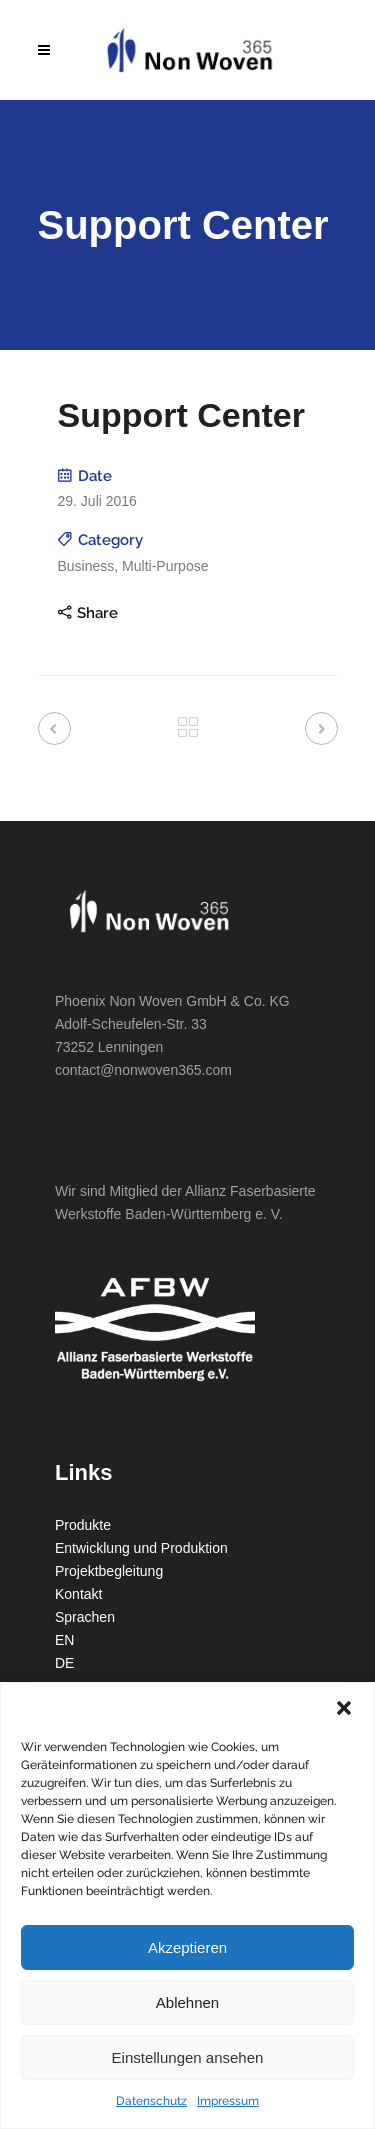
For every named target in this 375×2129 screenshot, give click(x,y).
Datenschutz (151, 2101)
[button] (344, 1708)
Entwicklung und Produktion (141, 1548)
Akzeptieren (187, 1947)
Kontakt (78, 1594)
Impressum (228, 2101)
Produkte (83, 1525)
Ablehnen (187, 2002)
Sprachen (85, 1617)
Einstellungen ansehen (188, 2057)
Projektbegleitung (109, 1571)
